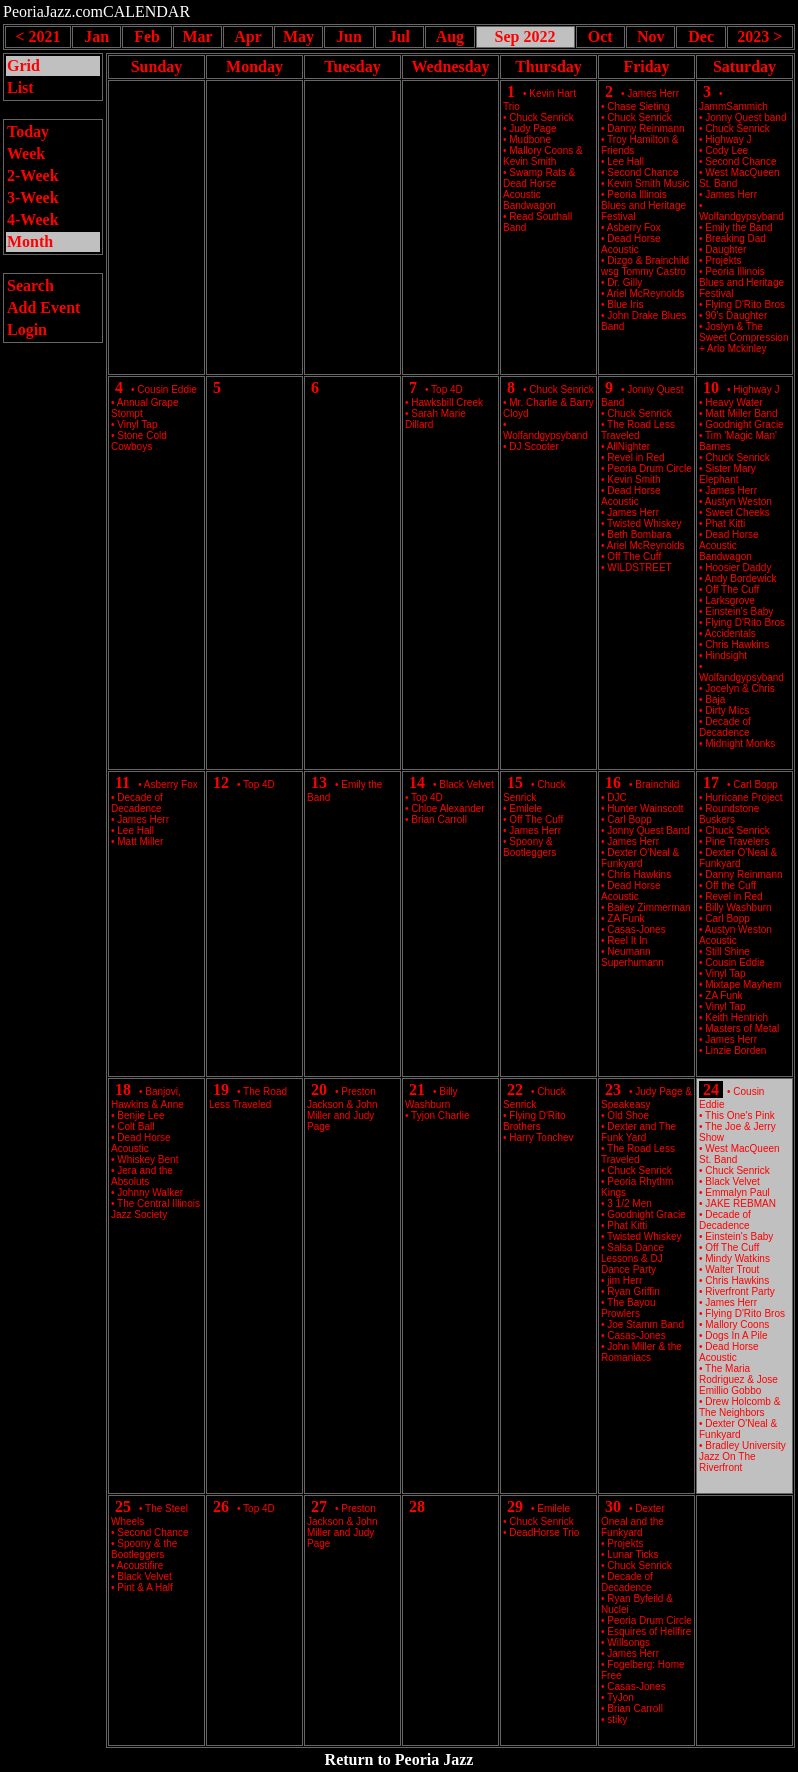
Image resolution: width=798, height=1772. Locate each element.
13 (319, 782)
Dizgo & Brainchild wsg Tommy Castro (645, 266)
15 (515, 782)
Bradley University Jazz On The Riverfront (742, 1456)
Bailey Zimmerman (648, 907)
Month (30, 241)
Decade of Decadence (725, 727)
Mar (197, 36)
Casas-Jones (636, 1686)
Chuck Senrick (561, 389)
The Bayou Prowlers (628, 1308)
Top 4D (447, 389)
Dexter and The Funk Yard (638, 1132)
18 (123, 1089)
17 (711, 782)
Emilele (553, 1508)
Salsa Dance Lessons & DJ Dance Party (632, 1258)
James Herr (653, 93)
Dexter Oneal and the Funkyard (633, 1520)
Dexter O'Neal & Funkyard (640, 858)
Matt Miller (140, 841)
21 (417, 1089)
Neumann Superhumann (632, 957)
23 (613, 1089)
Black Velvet (466, 784)
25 (123, 1506)
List (20, 87)
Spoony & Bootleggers (529, 847)
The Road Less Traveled (638, 430)
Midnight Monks (740, 743)
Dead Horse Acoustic (631, 244)
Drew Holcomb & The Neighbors (739, 1407)
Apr (248, 36)
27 (319, 1506)
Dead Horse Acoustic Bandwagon (729, 545)
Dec (701, 36)
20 (319, 1089)
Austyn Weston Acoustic (735, 935)
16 (613, 782)
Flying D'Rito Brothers (534, 1121)
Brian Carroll (439, 819)
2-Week (33, 175)
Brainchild (657, 784)
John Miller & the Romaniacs (641, 1352)
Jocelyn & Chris (739, 688)
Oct (600, 36)
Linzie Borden (735, 1050)
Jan (96, 36)
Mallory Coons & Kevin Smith (543, 156)
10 (711, 387)
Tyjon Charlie (440, 1115)
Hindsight (726, 655)
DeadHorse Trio (544, 1532)
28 (417, 1506)
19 (221, 1089)
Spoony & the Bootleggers (144, 1549)
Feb (147, 36)
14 (417, 782)
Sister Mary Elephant (727, 474)
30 (613, 1506)
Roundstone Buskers (729, 814)
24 (711, 1089)
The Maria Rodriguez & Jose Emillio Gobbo (738, 1379)
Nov (651, 36)
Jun (349, 36)
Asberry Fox (171, 784)
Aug (450, 36)
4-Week (33, 219)
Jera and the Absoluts (142, 1176)
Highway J (756, 389)
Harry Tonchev (541, 1137)
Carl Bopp (755, 784)
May (298, 36)
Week (26, 153)
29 (515, 1506)
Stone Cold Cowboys (139, 441)
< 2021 (37, 36)
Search (30, 285)
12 (221, 782)
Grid (23, 65)
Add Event (43, 307)
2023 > (759, 36)
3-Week (33, 197)
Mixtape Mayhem (743, 984)
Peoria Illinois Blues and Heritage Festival (643, 205)
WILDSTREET (639, 567)
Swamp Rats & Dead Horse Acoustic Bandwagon (539, 189)
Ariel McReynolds (646, 293)
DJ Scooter (533, 446)
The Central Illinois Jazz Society (155, 1209)
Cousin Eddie (166, 389)
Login (27, 329)
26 (221, 1506)
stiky (617, 1719)
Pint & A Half (145, 1587)
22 (515, 1089)
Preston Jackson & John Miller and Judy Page (342, 1109)
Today (28, 131)
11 (122, 782)
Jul (399, 36)
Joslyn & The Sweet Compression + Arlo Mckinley (743, 337)
